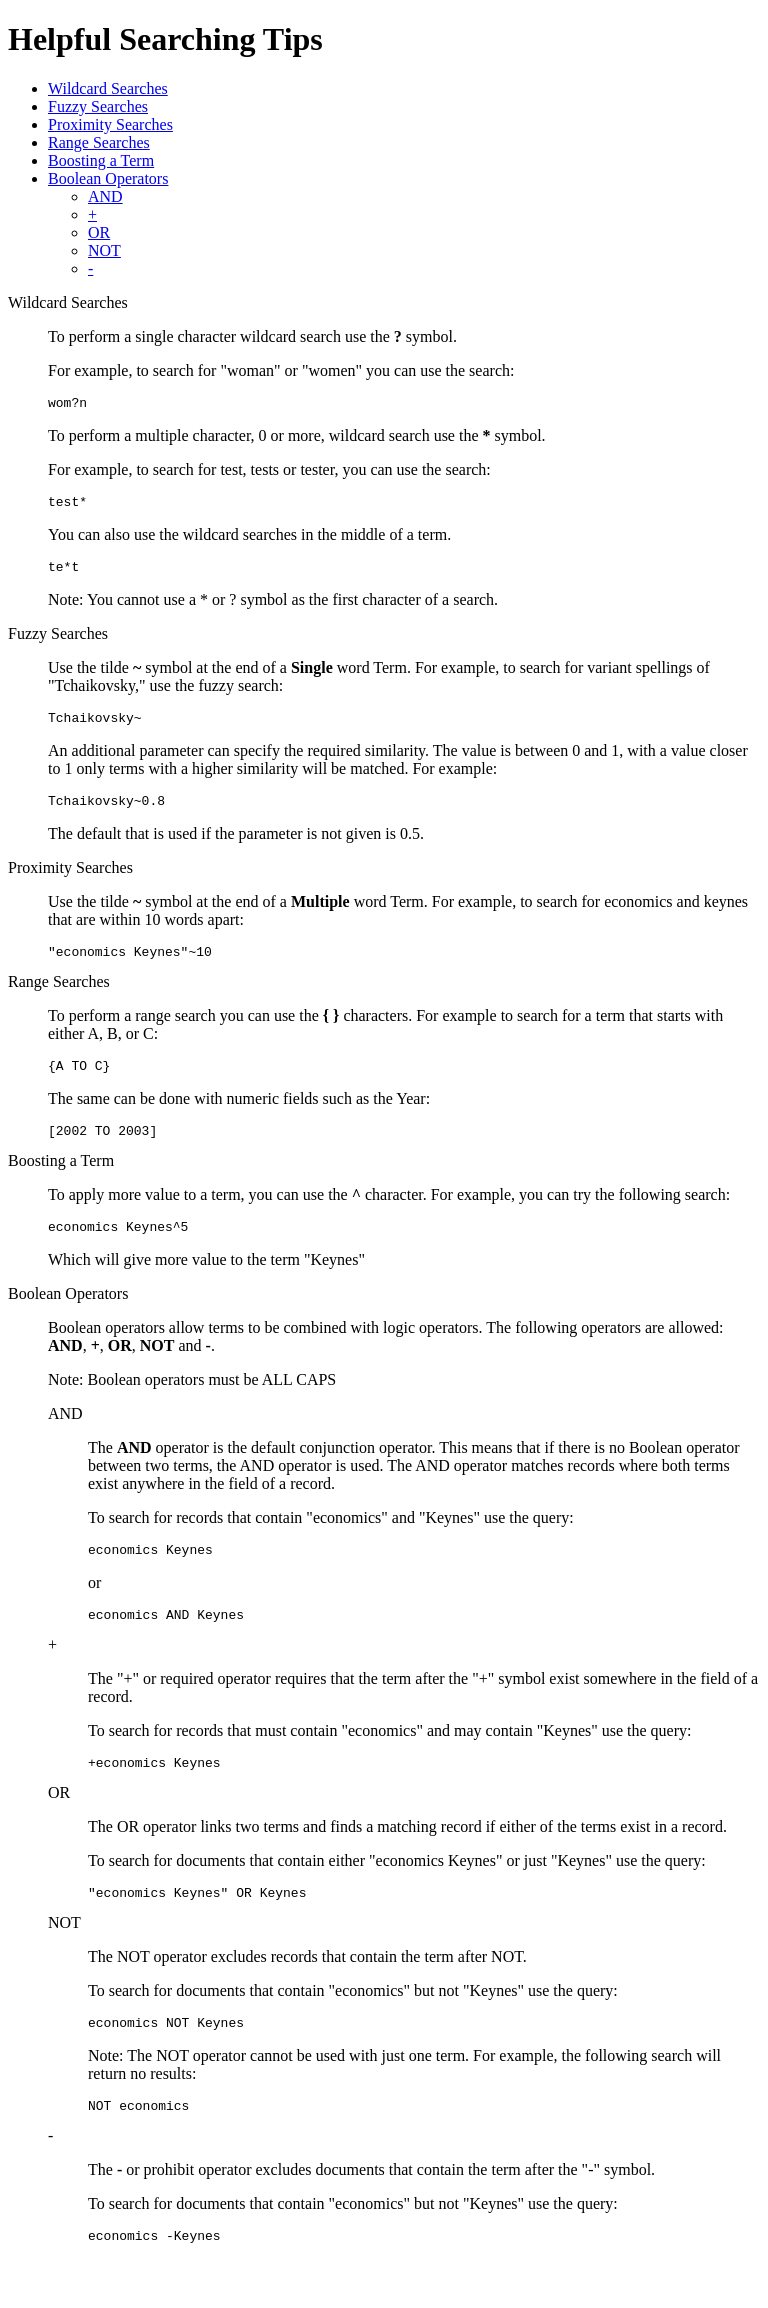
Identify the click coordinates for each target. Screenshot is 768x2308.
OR (99, 232)
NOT (104, 250)
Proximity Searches (110, 124)
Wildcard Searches (108, 88)
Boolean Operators (108, 178)
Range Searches (99, 142)
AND (105, 196)
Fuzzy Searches (98, 106)
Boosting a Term (101, 160)
